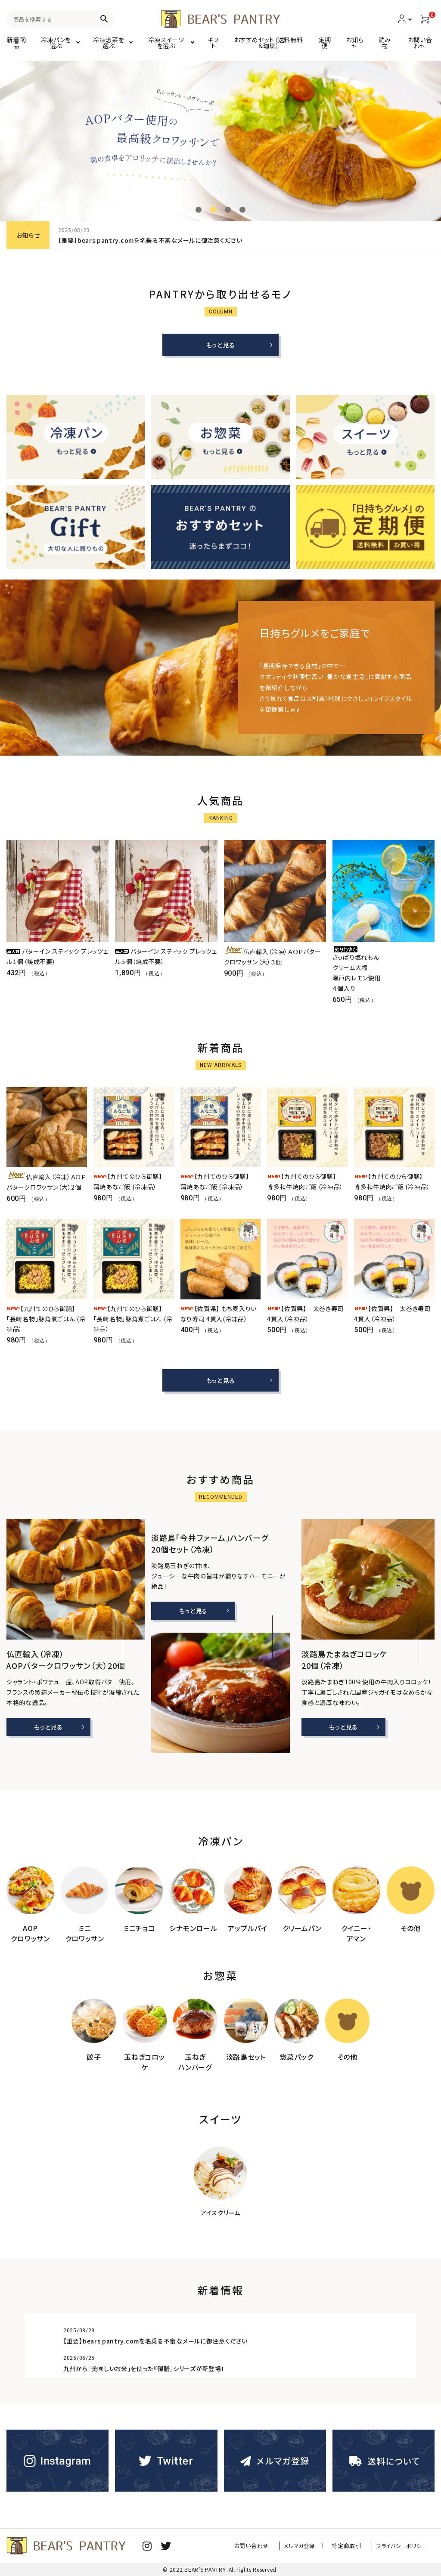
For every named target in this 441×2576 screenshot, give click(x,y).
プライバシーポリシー (401, 2545)
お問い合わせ (264, 2545)
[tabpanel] (220, 141)
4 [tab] (242, 210)
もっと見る (220, 345)
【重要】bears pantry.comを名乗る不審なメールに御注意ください (150, 240)
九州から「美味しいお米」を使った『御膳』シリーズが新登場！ (143, 2368)
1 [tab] (199, 210)
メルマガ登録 (308, 2545)
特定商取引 (350, 2545)
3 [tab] (228, 210)
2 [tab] (213, 210)
